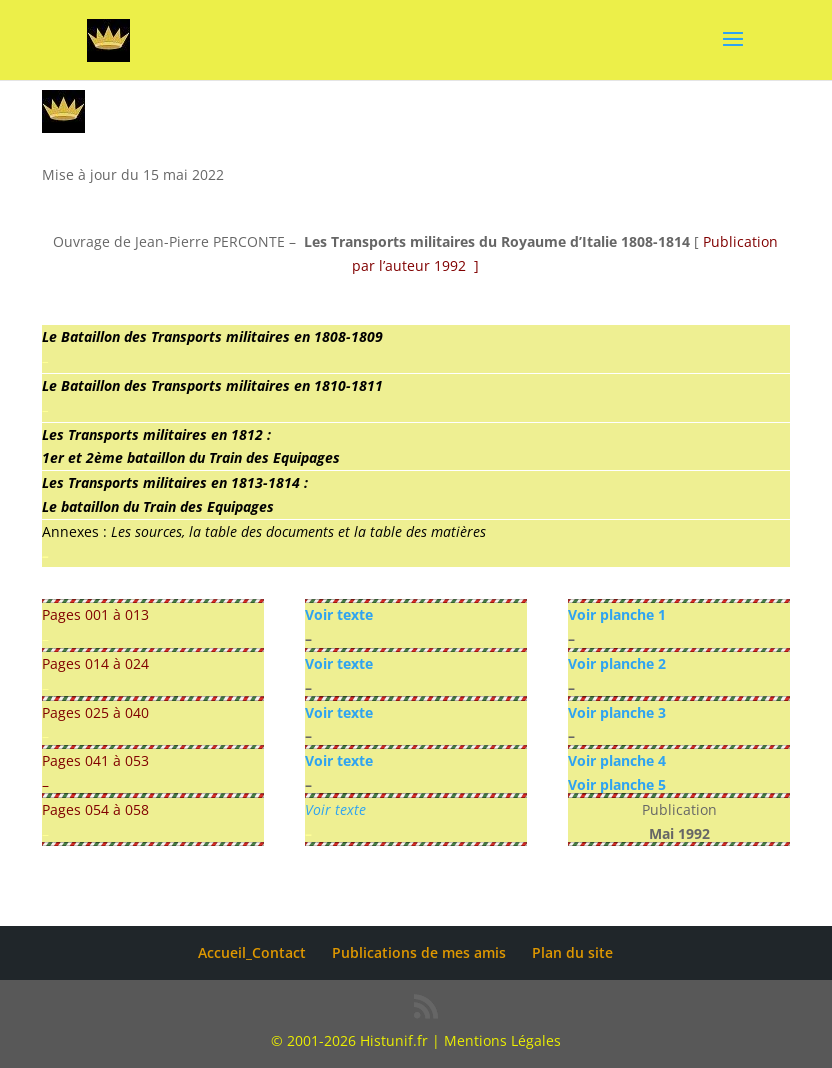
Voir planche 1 (617, 614)
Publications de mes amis (419, 952)
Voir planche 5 (617, 784)
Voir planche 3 (617, 712)
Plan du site (572, 952)
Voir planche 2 (617, 663)
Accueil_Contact (252, 952)
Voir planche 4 (617, 760)
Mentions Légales (502, 1040)
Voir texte (339, 614)
